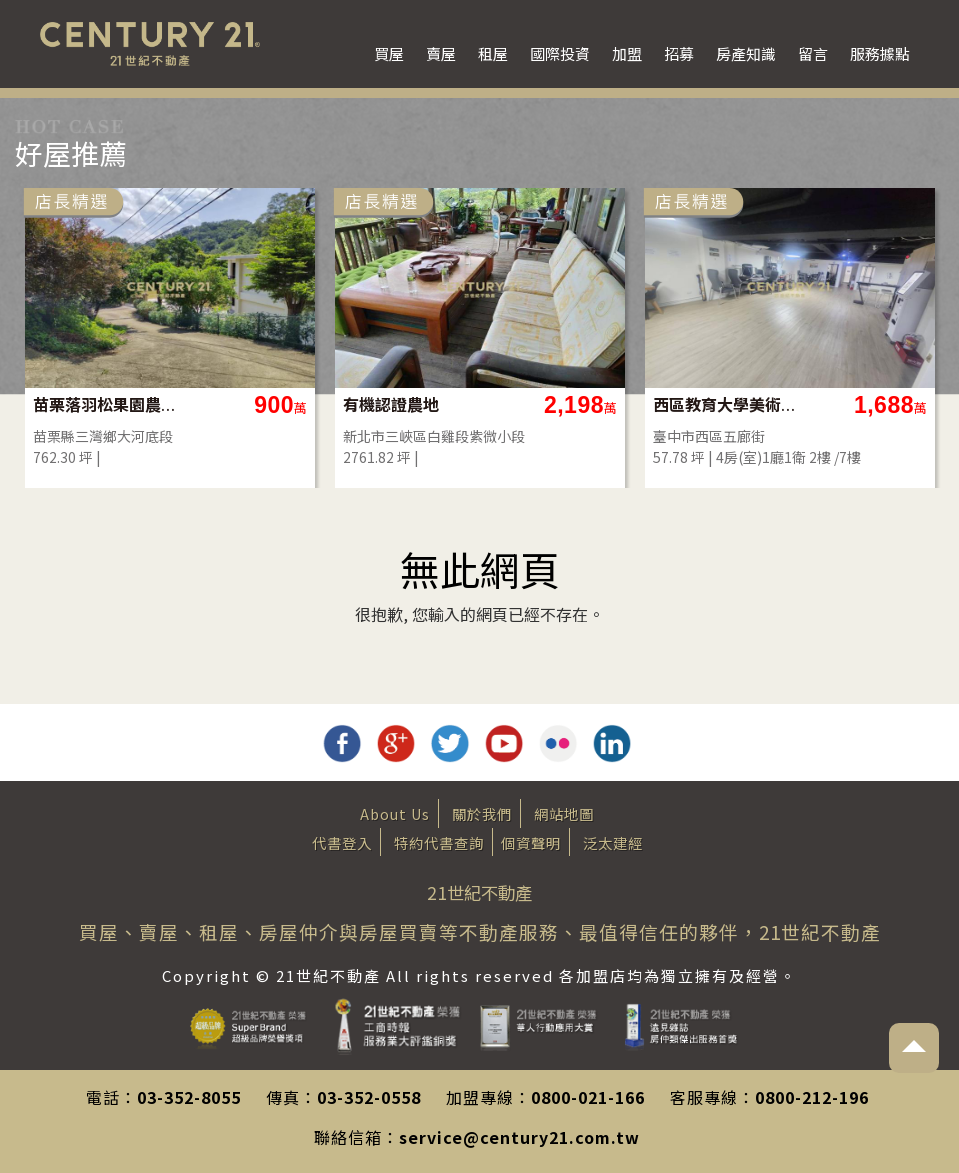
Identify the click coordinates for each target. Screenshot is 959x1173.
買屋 (389, 53)
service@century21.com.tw (519, 1137)
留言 (813, 53)
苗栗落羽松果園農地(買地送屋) (105, 404)
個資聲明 (531, 842)
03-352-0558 (369, 1097)
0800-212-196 (812, 1097)
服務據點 (880, 53)
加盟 (627, 53)
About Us (395, 813)
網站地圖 (564, 813)
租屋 (493, 53)
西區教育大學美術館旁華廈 (725, 404)
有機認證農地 (391, 404)
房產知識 (746, 53)
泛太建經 (613, 842)
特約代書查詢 (439, 842)
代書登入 (342, 842)
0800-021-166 (588, 1097)
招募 (679, 53)
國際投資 (560, 53)
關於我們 (482, 813)
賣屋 (441, 53)
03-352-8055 (189, 1097)
